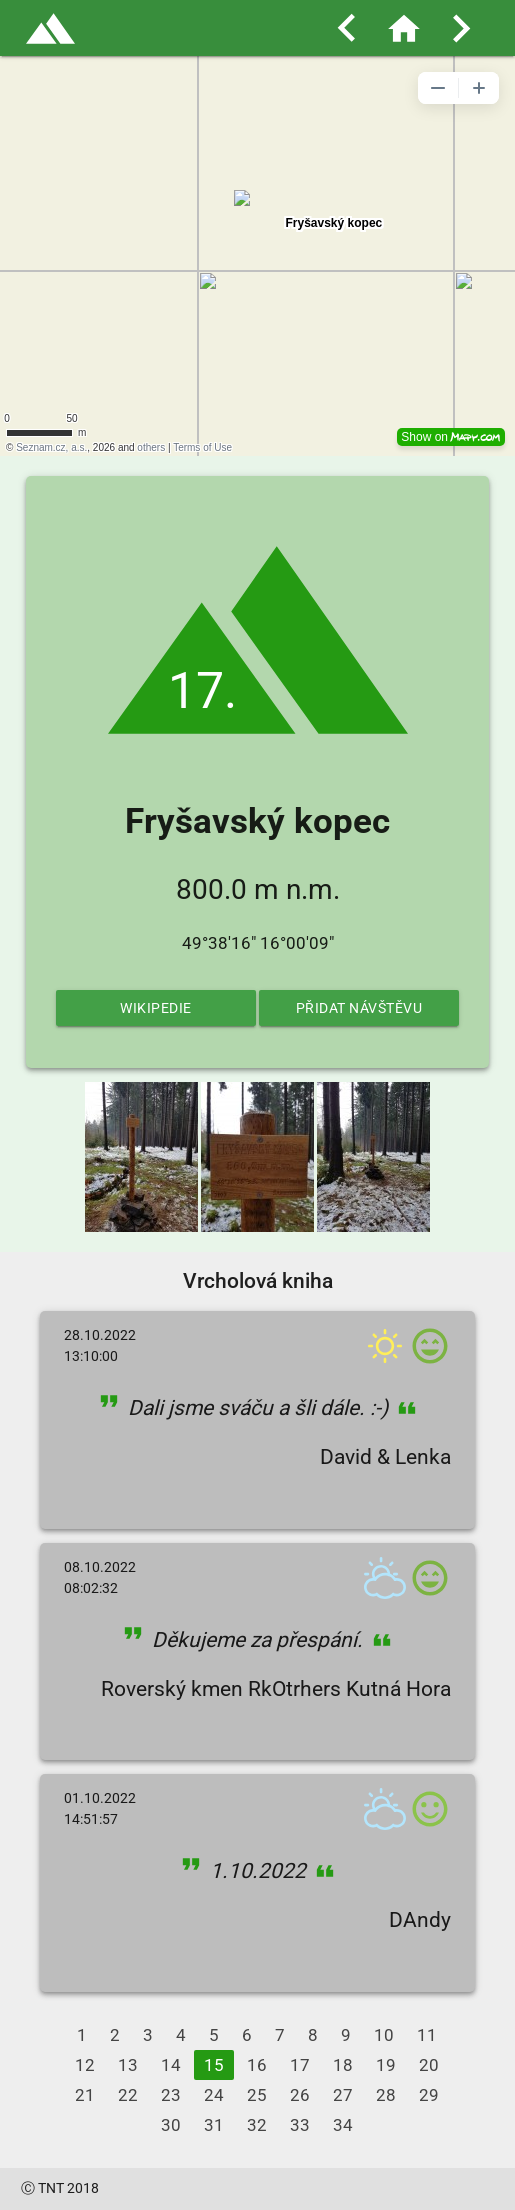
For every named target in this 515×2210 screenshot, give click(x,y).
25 (257, 2095)
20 (429, 2065)
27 (343, 2095)
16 (257, 2065)
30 (171, 2125)
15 (214, 2065)
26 (300, 2095)
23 (171, 2095)
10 (384, 2035)
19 (386, 2065)
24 (214, 2095)
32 (257, 2125)
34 (343, 2125)
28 (386, 2095)
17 (300, 2065)
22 (128, 2095)
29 (429, 2095)
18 (343, 2065)
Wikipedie (156, 1008)
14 (171, 2065)
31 (214, 2125)
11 (427, 2035)
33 (300, 2125)
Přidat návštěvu (359, 1008)
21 (85, 2095)
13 (128, 2065)
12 (85, 2065)
